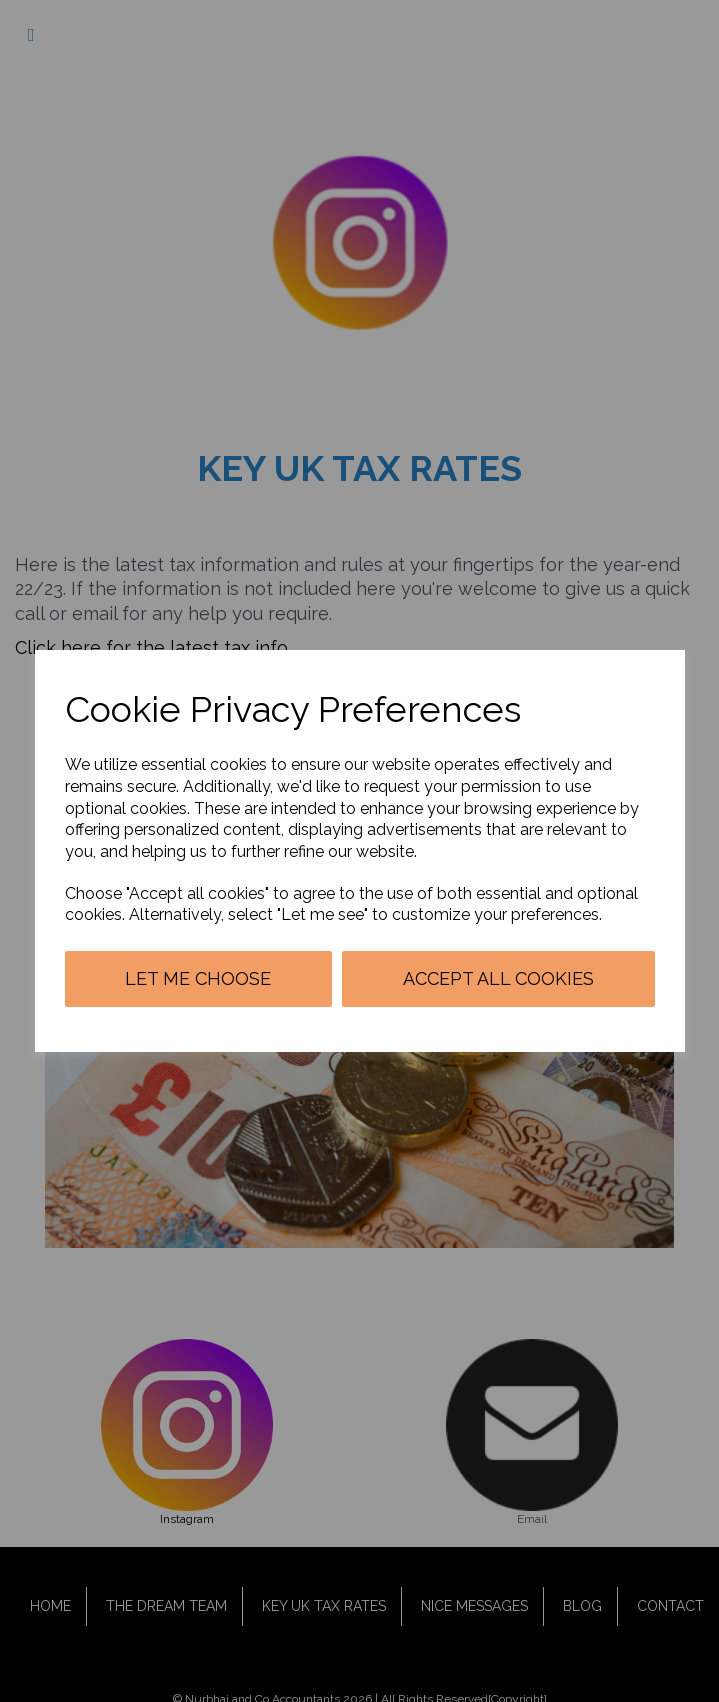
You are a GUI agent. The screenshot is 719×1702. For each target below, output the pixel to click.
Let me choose (198, 978)
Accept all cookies (498, 978)
